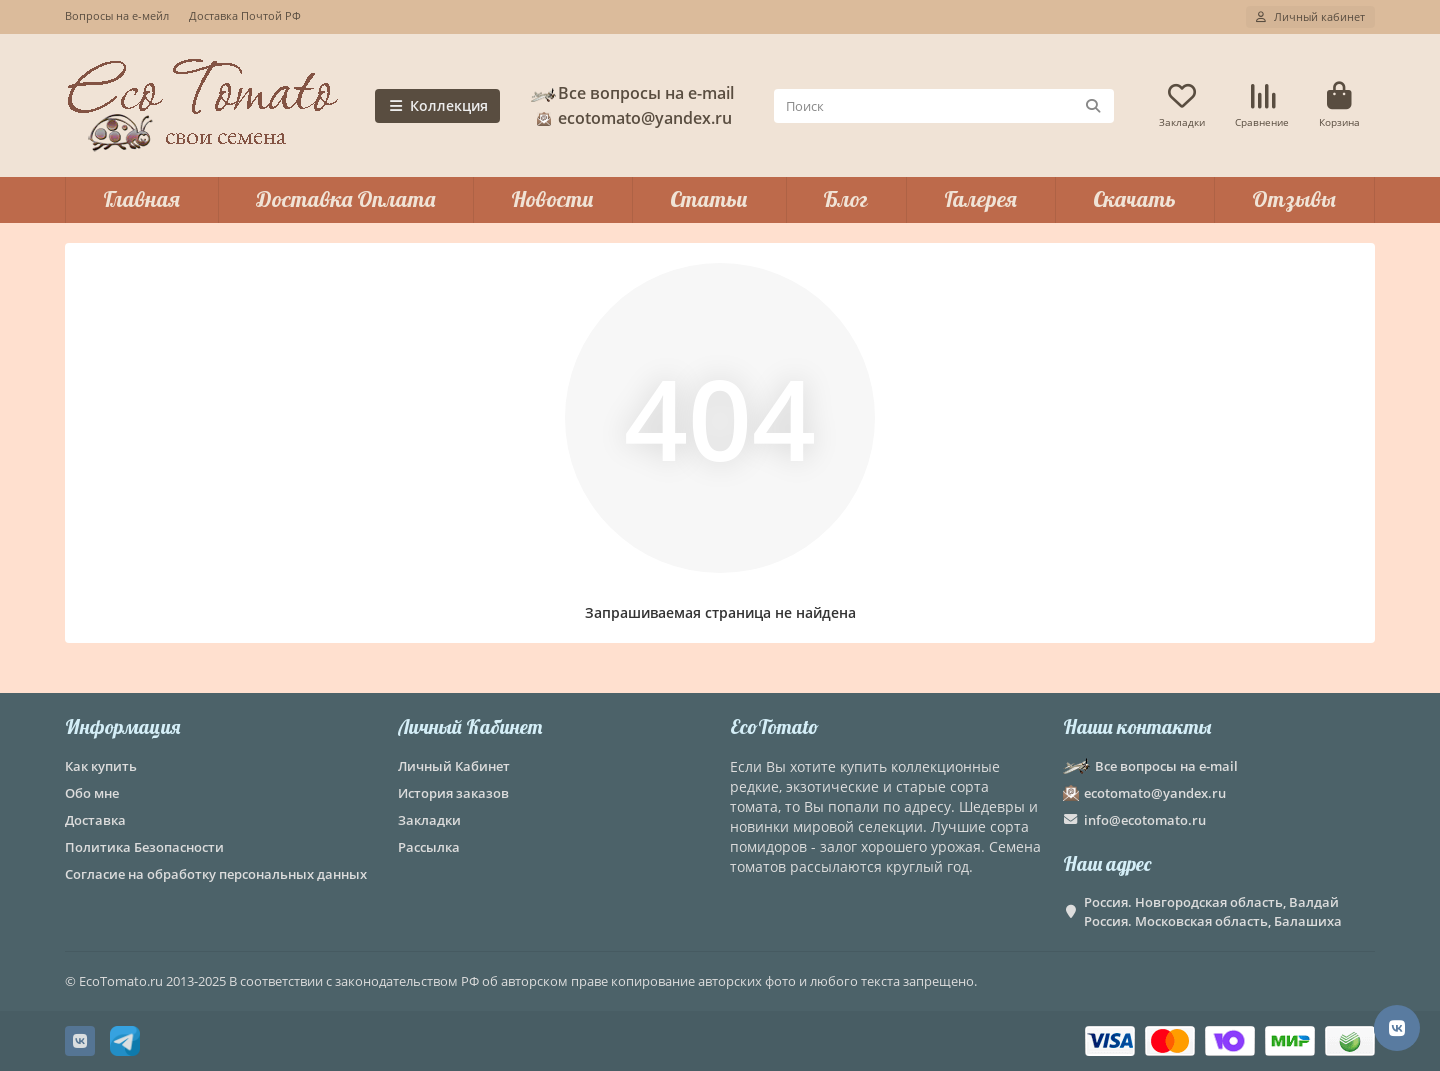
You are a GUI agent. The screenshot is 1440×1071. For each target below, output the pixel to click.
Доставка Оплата (345, 199)
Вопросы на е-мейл (117, 15)
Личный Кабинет (470, 726)
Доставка (95, 820)
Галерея (980, 199)
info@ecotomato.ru (1145, 820)
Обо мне (92, 793)
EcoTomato (774, 726)
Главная (141, 199)
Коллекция (437, 105)
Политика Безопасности (144, 847)
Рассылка (429, 847)
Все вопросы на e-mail (632, 93)
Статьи (709, 199)
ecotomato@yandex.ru (631, 118)
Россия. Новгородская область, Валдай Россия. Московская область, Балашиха (1213, 911)
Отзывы (1294, 199)
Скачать (1134, 199)
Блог (845, 199)
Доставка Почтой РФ (245, 15)
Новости (552, 199)
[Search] (944, 106)
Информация (122, 726)
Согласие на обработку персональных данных (216, 874)
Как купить (101, 766)
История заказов (453, 793)
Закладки (429, 820)
